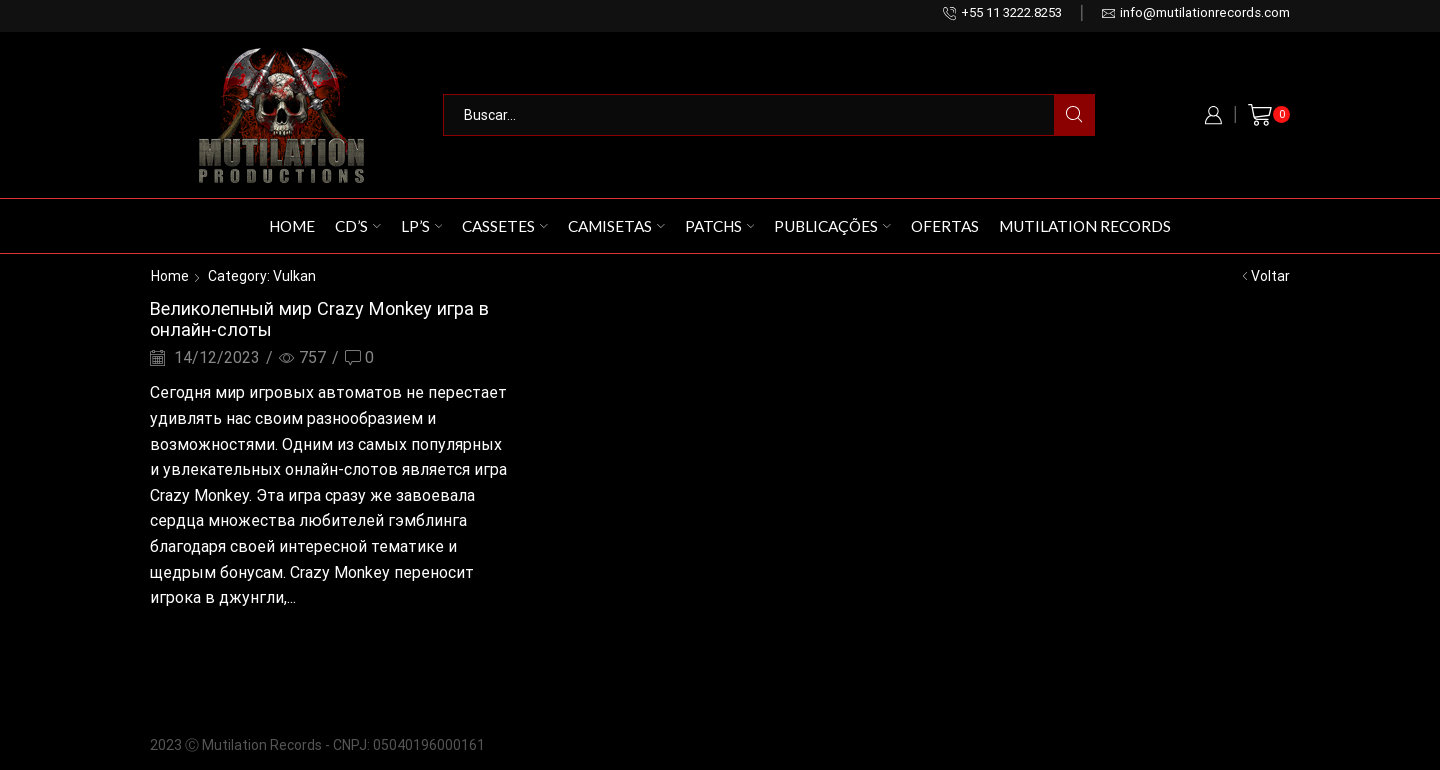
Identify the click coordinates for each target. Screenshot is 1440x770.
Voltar (1270, 276)
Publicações (832, 226)
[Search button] (1074, 115)
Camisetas (616, 226)
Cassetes (505, 226)
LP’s (422, 226)
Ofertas (945, 226)
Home (292, 226)
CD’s (358, 226)
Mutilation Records (1085, 226)
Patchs (720, 226)
